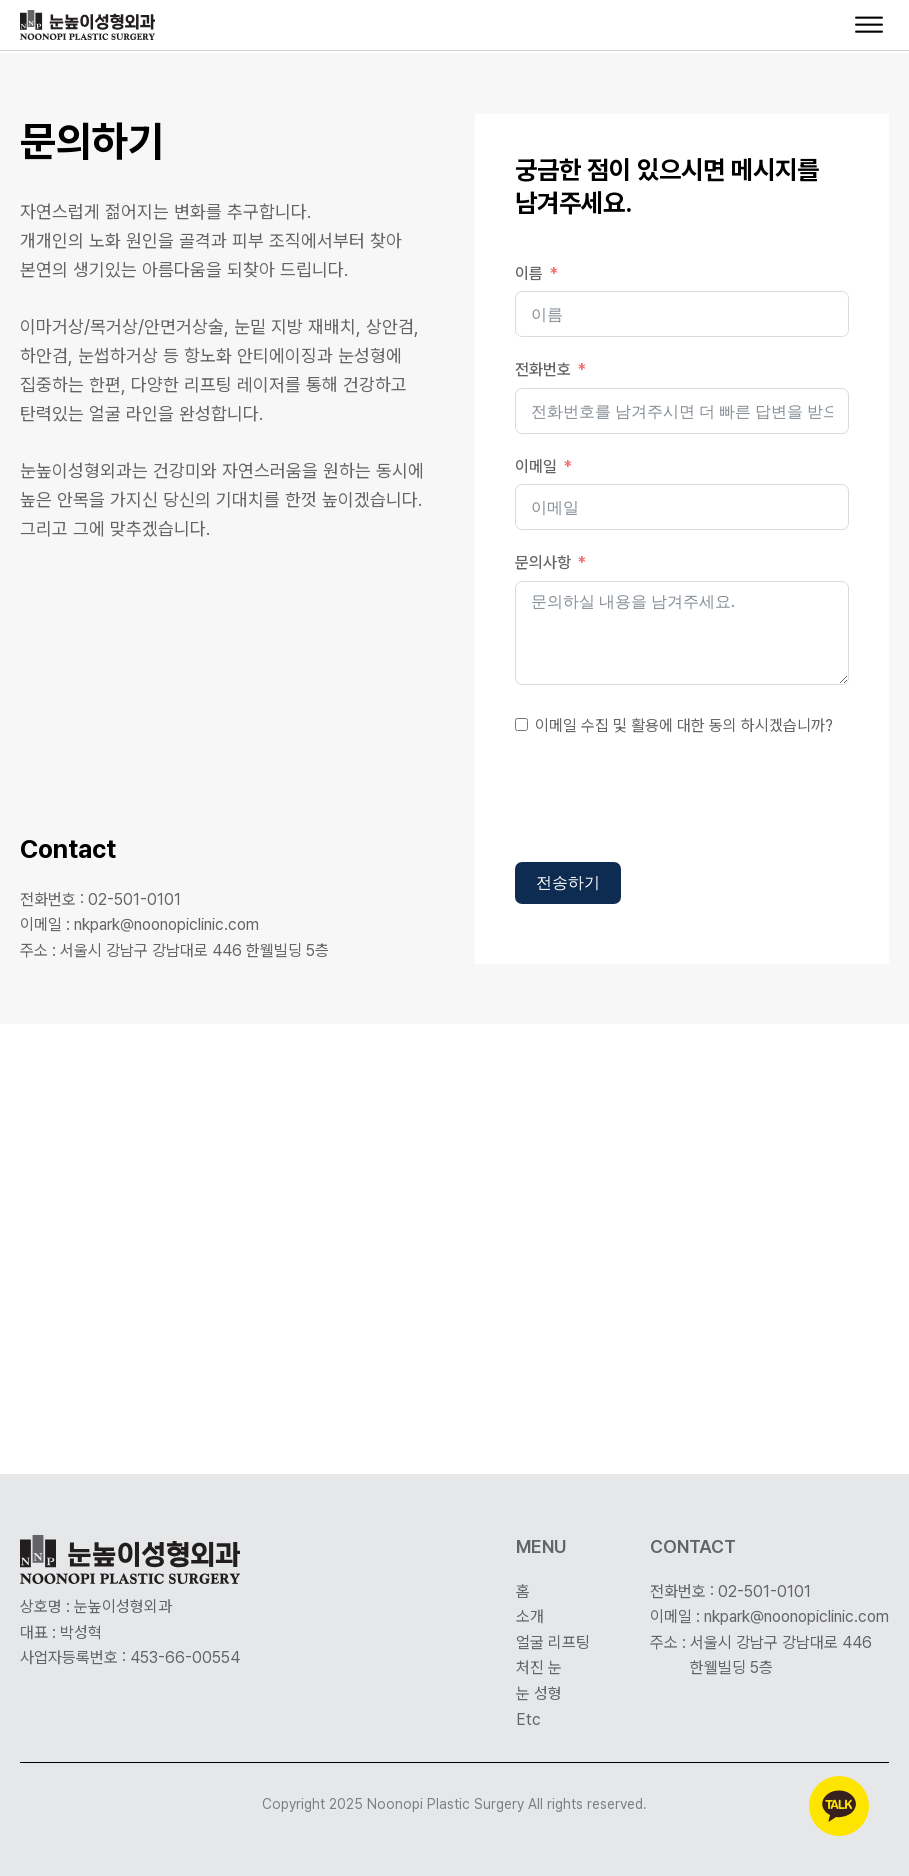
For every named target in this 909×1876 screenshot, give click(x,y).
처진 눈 (539, 1667)
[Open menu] (869, 25)
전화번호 (543, 369)
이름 (529, 273)
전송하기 (568, 882)
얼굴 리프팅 (553, 1642)
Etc (528, 1719)
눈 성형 (539, 1693)
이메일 (536, 466)
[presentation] (667, 803)
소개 (530, 1616)
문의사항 (543, 562)
